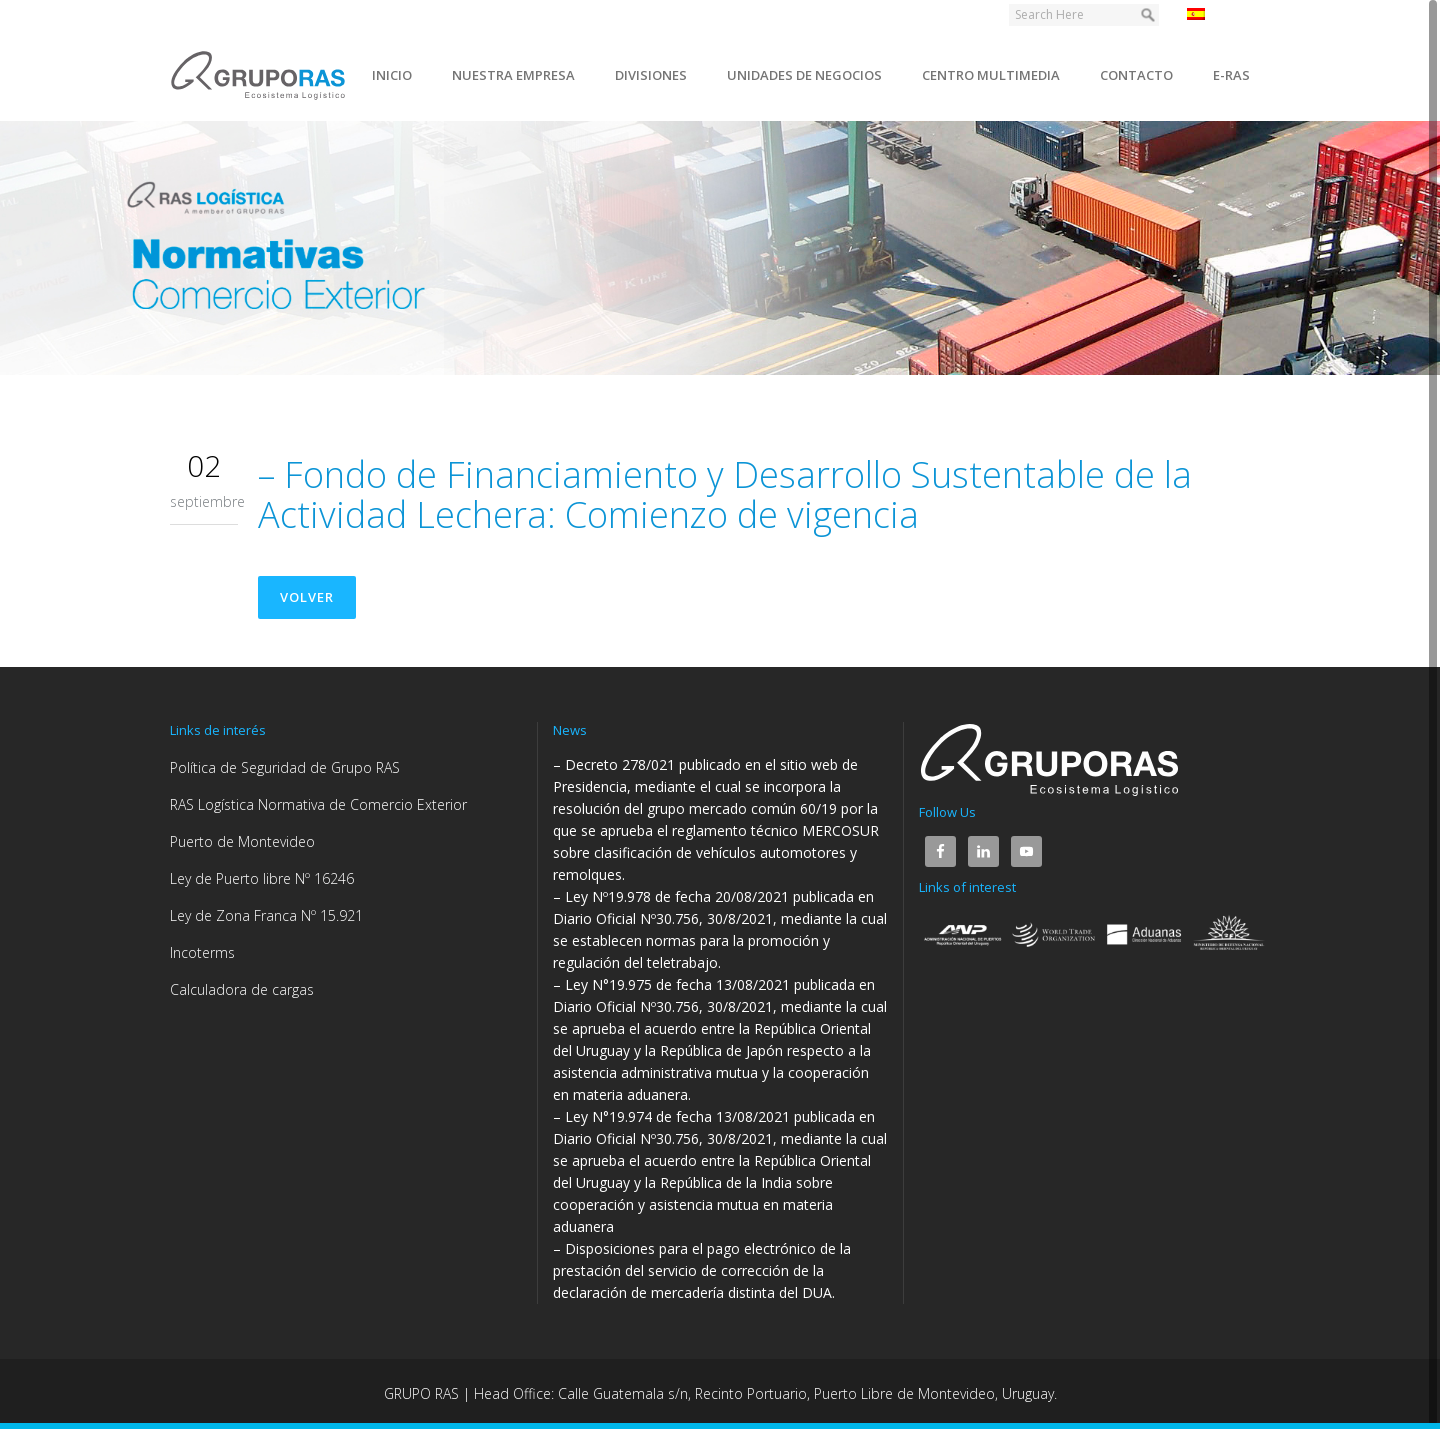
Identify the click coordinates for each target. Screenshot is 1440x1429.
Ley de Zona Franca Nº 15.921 (266, 915)
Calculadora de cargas (242, 989)
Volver (307, 597)
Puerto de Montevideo (242, 841)
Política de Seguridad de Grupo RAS (285, 767)
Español (1223, 14)
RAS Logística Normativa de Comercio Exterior (318, 804)
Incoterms (202, 952)
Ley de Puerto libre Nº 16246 (262, 878)
